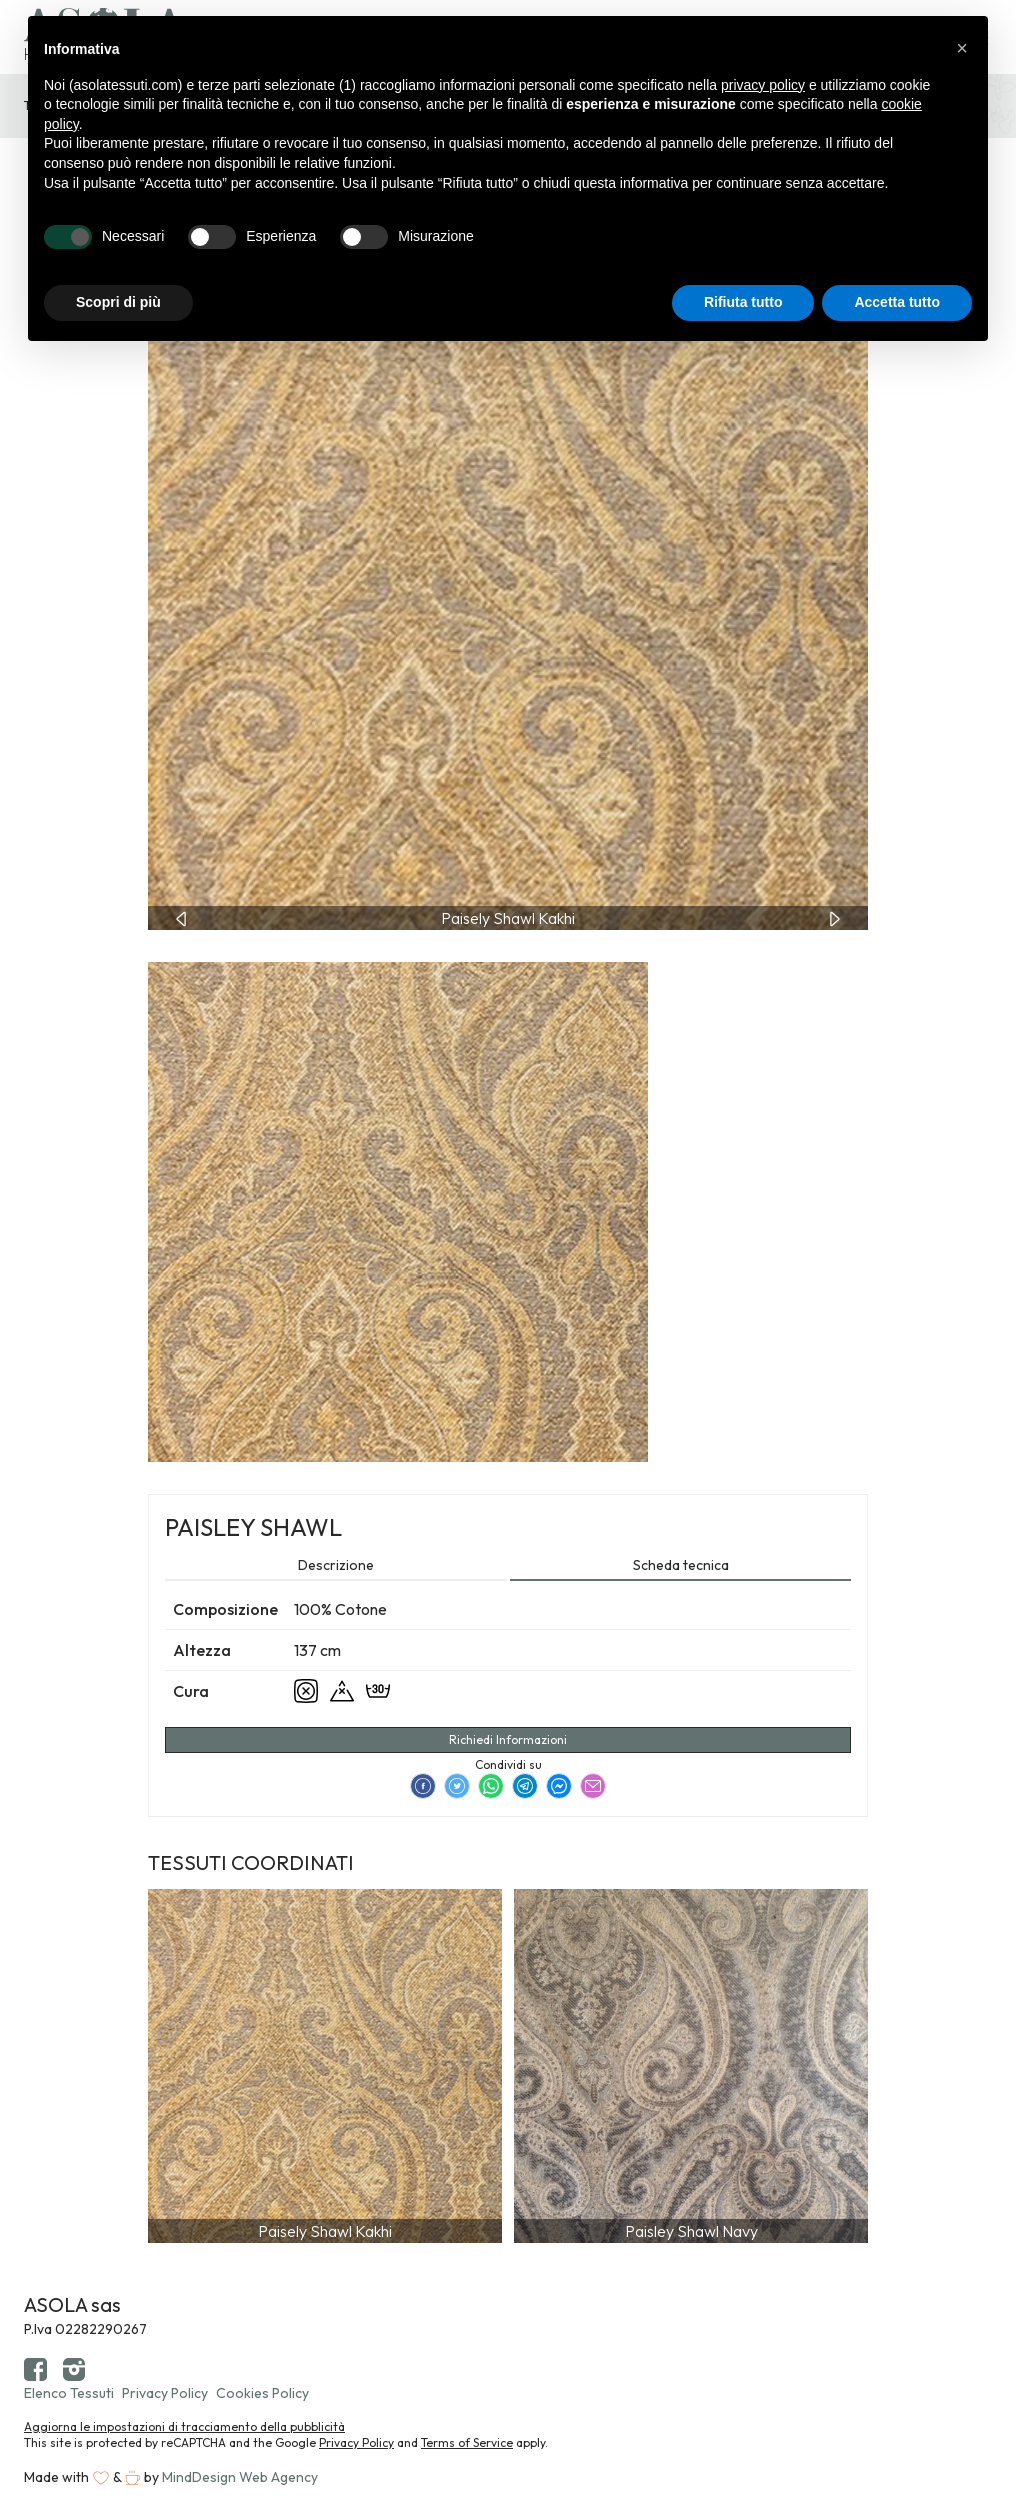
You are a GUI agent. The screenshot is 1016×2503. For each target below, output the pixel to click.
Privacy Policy (165, 2393)
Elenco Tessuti (69, 2393)
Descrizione (336, 1565)
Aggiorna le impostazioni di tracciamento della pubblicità (184, 2426)
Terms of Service (467, 2442)
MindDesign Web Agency (240, 2477)
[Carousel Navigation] (508, 918)
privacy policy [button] (763, 85)
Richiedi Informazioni (508, 1739)
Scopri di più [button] (118, 302)
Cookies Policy (262, 2393)
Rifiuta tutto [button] (743, 302)
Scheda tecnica (681, 1565)
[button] (962, 48)
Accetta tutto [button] (897, 302)
